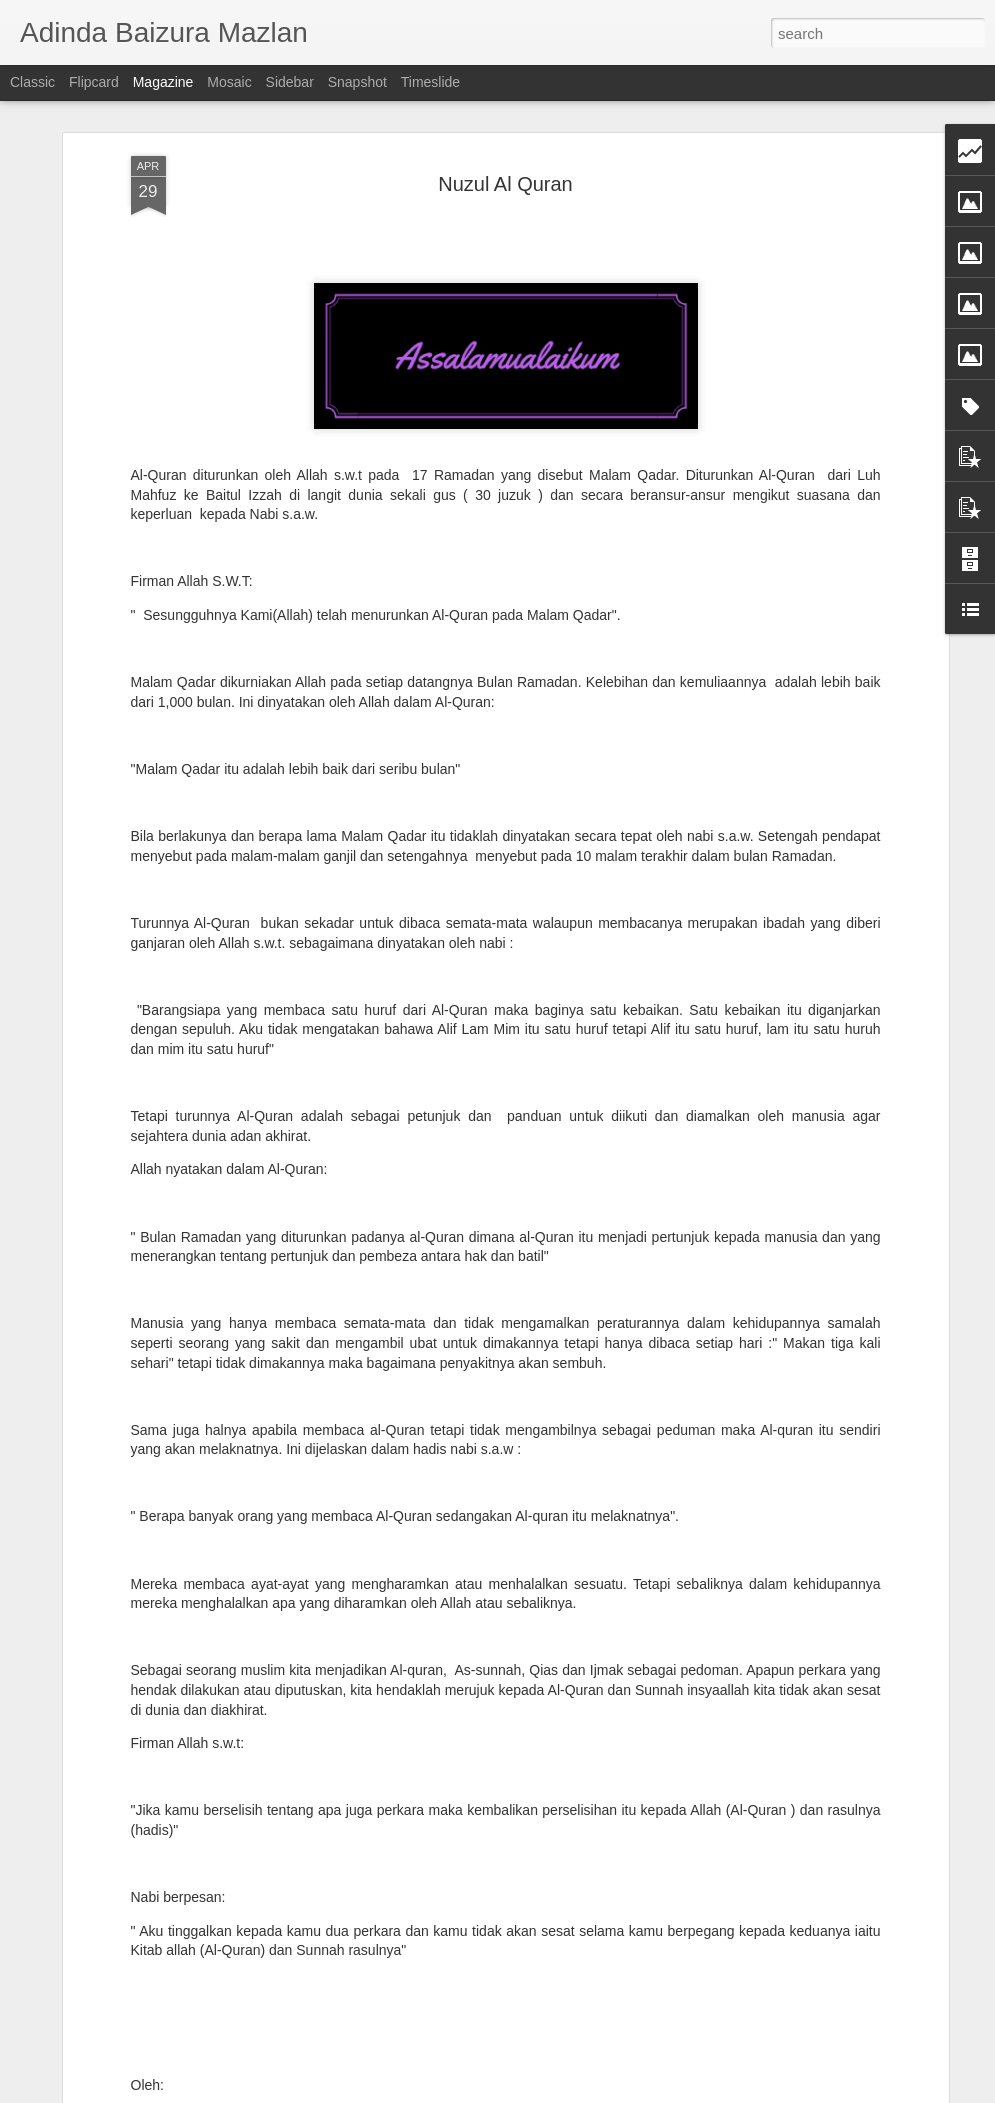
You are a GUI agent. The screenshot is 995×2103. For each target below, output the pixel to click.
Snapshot (357, 82)
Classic (32, 82)
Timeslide (430, 82)
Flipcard (94, 82)
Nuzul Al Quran (505, 139)
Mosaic (229, 82)
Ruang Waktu (357, 2080)
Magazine (163, 82)
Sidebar (290, 82)
